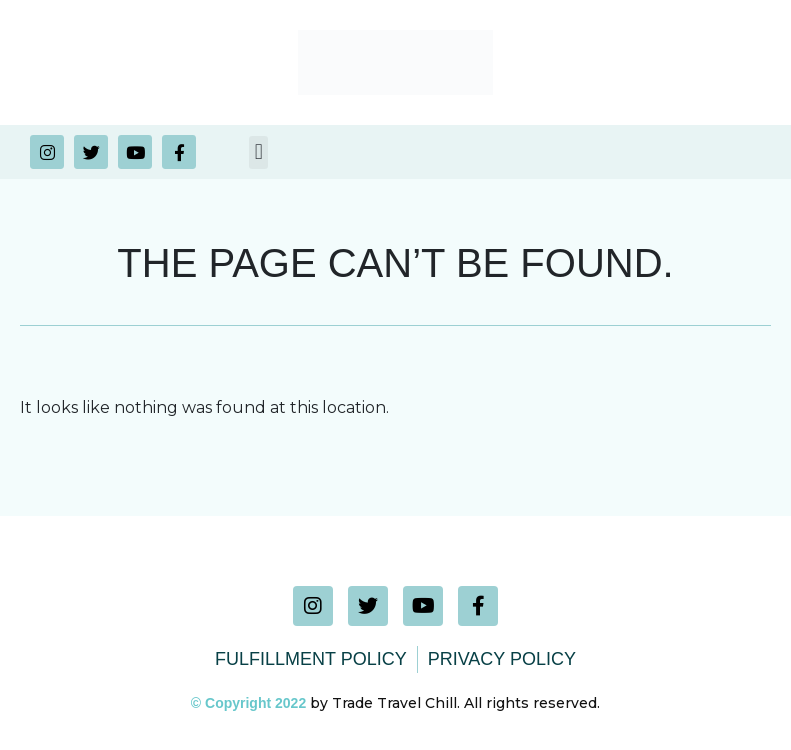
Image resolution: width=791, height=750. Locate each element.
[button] (258, 152)
